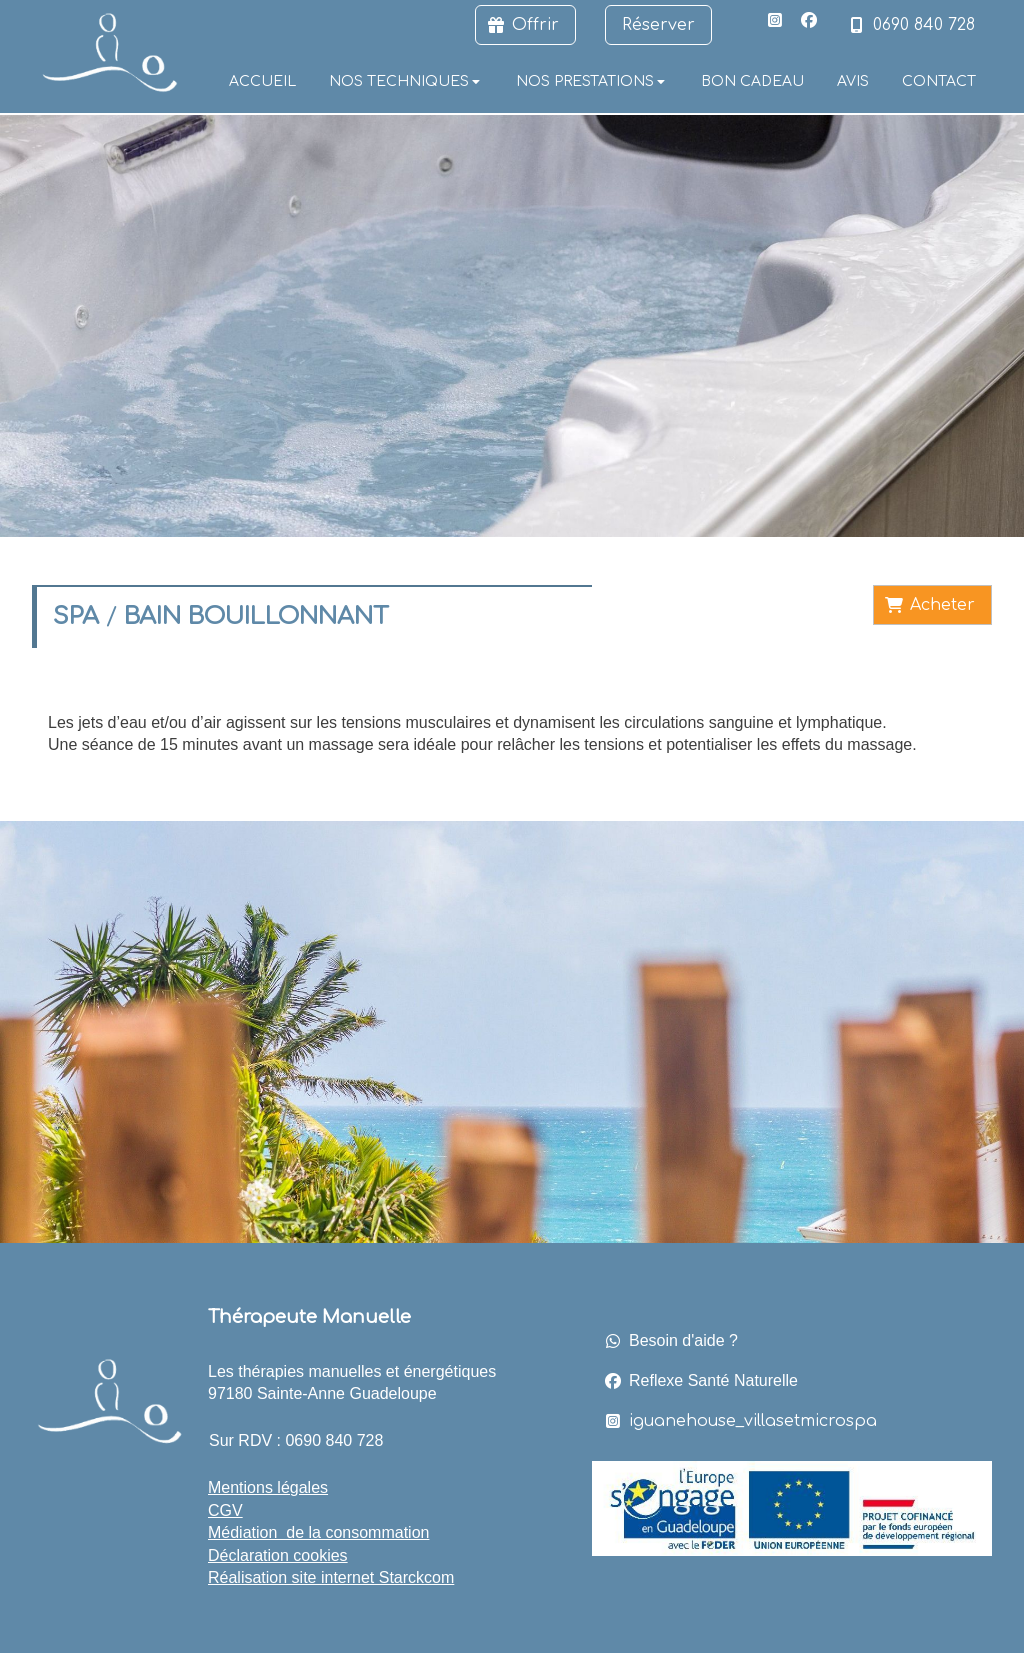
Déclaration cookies (278, 1555)
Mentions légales (268, 1487)
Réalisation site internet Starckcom (331, 1577)
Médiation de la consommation (318, 1532)
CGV (225, 1510)
